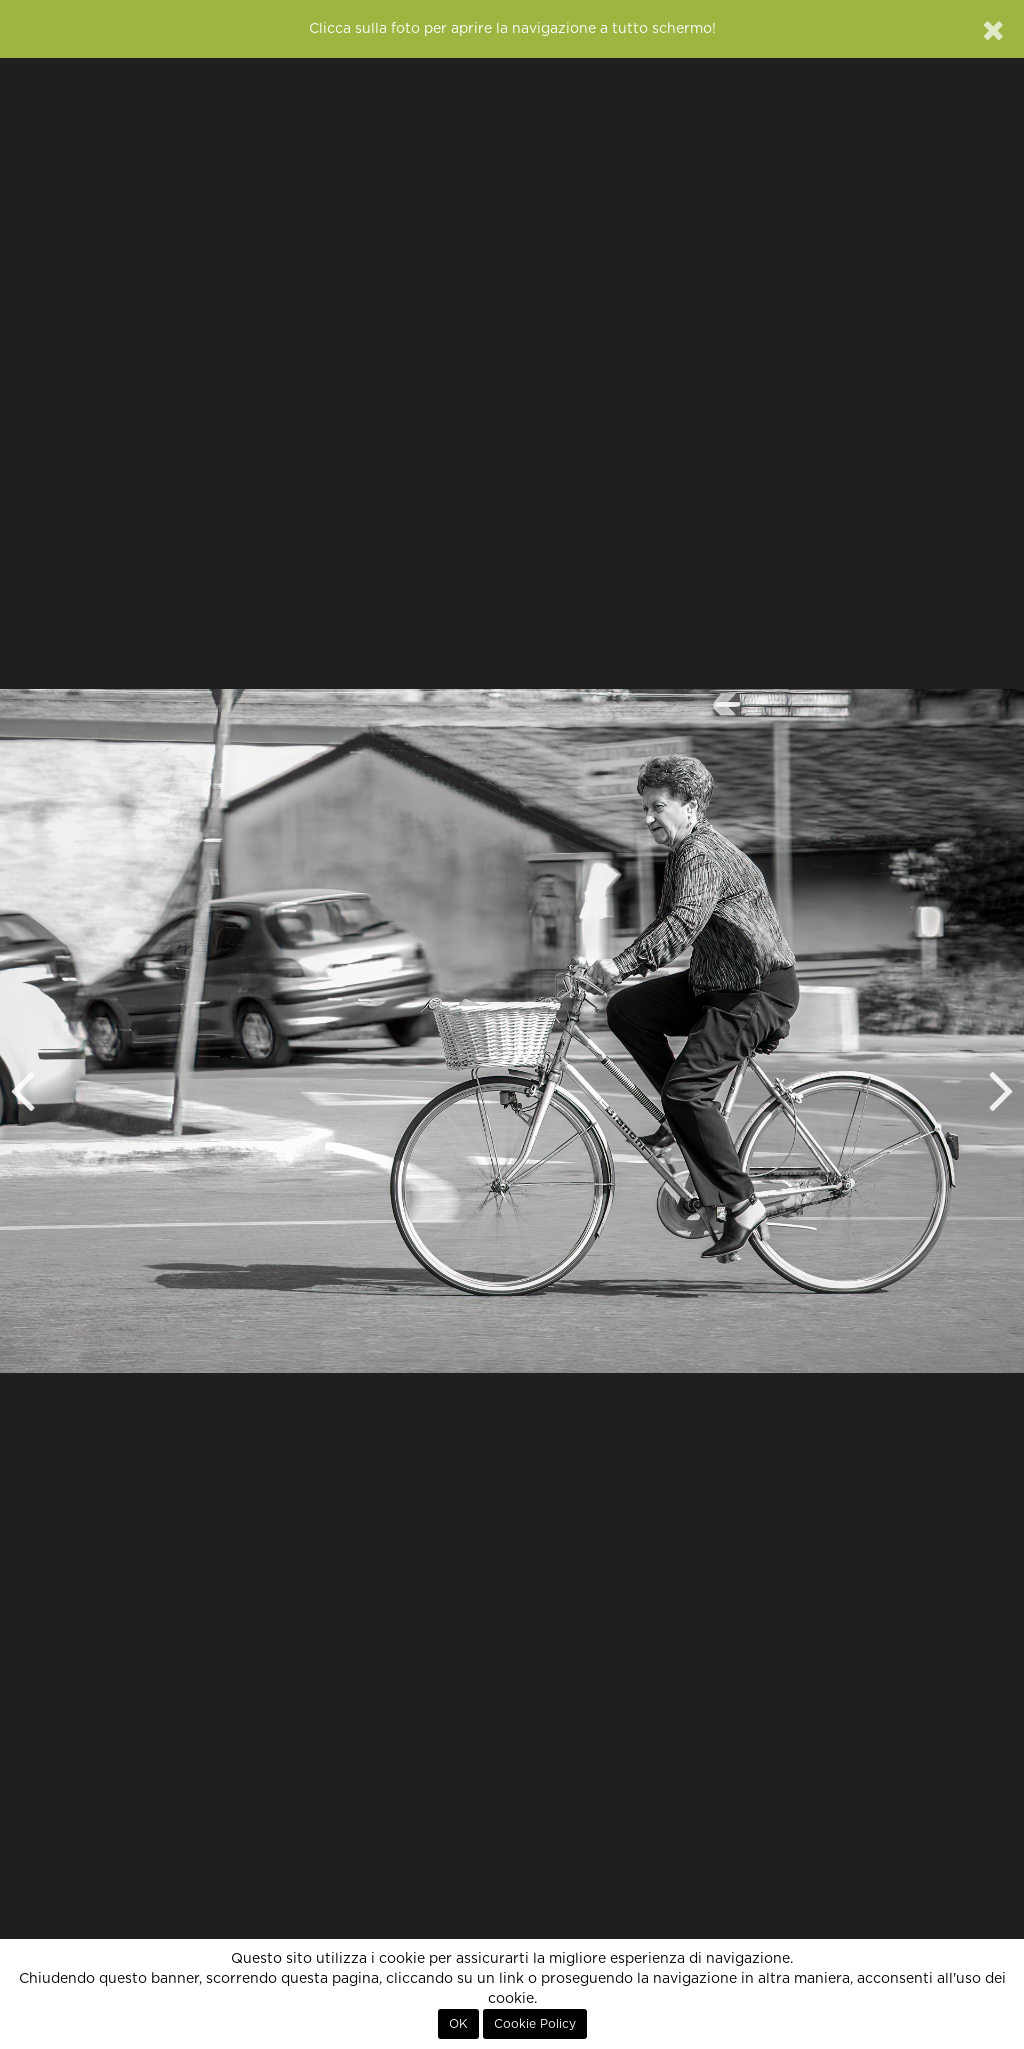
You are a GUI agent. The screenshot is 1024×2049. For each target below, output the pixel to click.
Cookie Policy (535, 2024)
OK (458, 2024)
